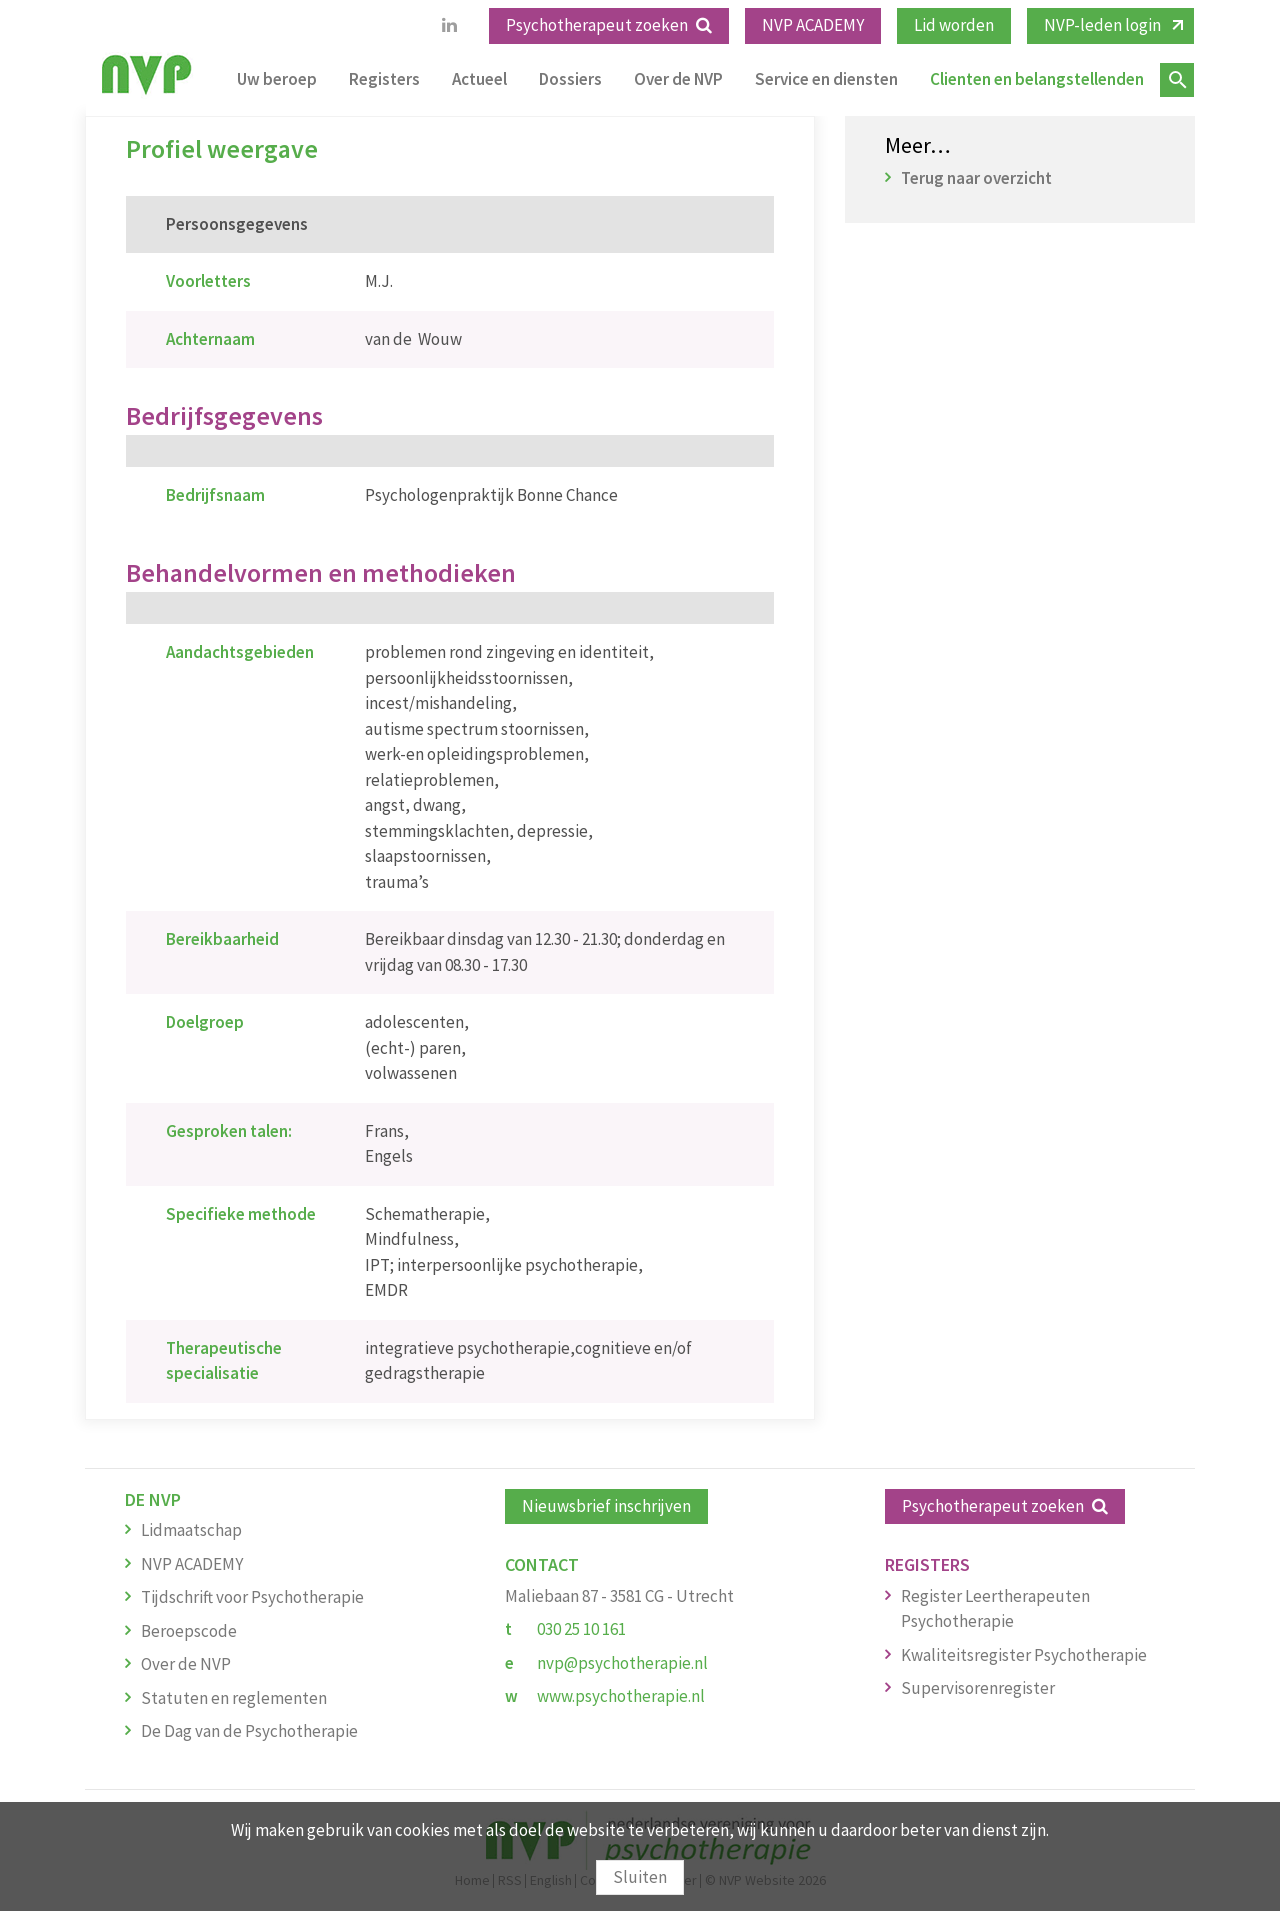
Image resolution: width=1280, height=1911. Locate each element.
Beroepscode (189, 1631)
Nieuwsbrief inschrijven (606, 1506)
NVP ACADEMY (813, 25)
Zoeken (1177, 80)
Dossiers (570, 79)
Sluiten (640, 1877)
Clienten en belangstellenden (1037, 79)
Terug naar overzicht (976, 178)
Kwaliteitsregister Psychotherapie (1024, 1655)
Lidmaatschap (191, 1530)
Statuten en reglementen (234, 1698)
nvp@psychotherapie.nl (622, 1663)
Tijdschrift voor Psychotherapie (252, 1597)
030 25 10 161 (581, 1629)
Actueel (479, 79)
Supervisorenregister (978, 1688)
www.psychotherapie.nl (621, 1696)
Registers (384, 79)
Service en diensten (826, 79)
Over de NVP (678, 79)
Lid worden (954, 25)
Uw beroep (277, 79)
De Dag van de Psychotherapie (249, 1731)
